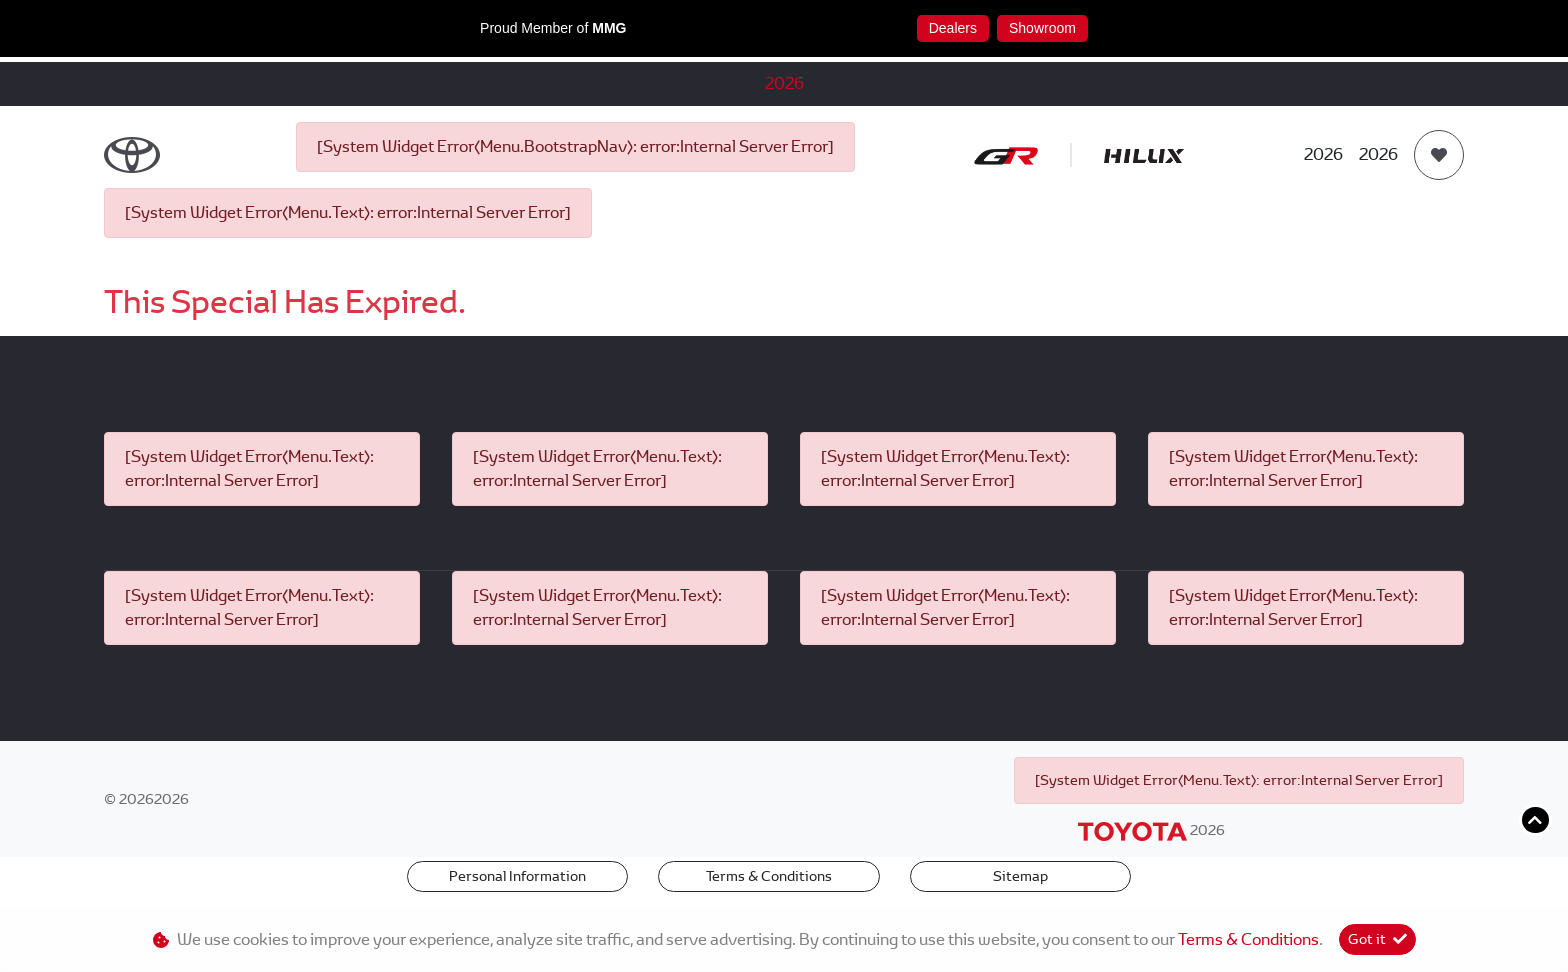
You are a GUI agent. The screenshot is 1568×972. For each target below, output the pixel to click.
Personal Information (517, 876)
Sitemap (1020, 876)
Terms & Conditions (769, 876)
